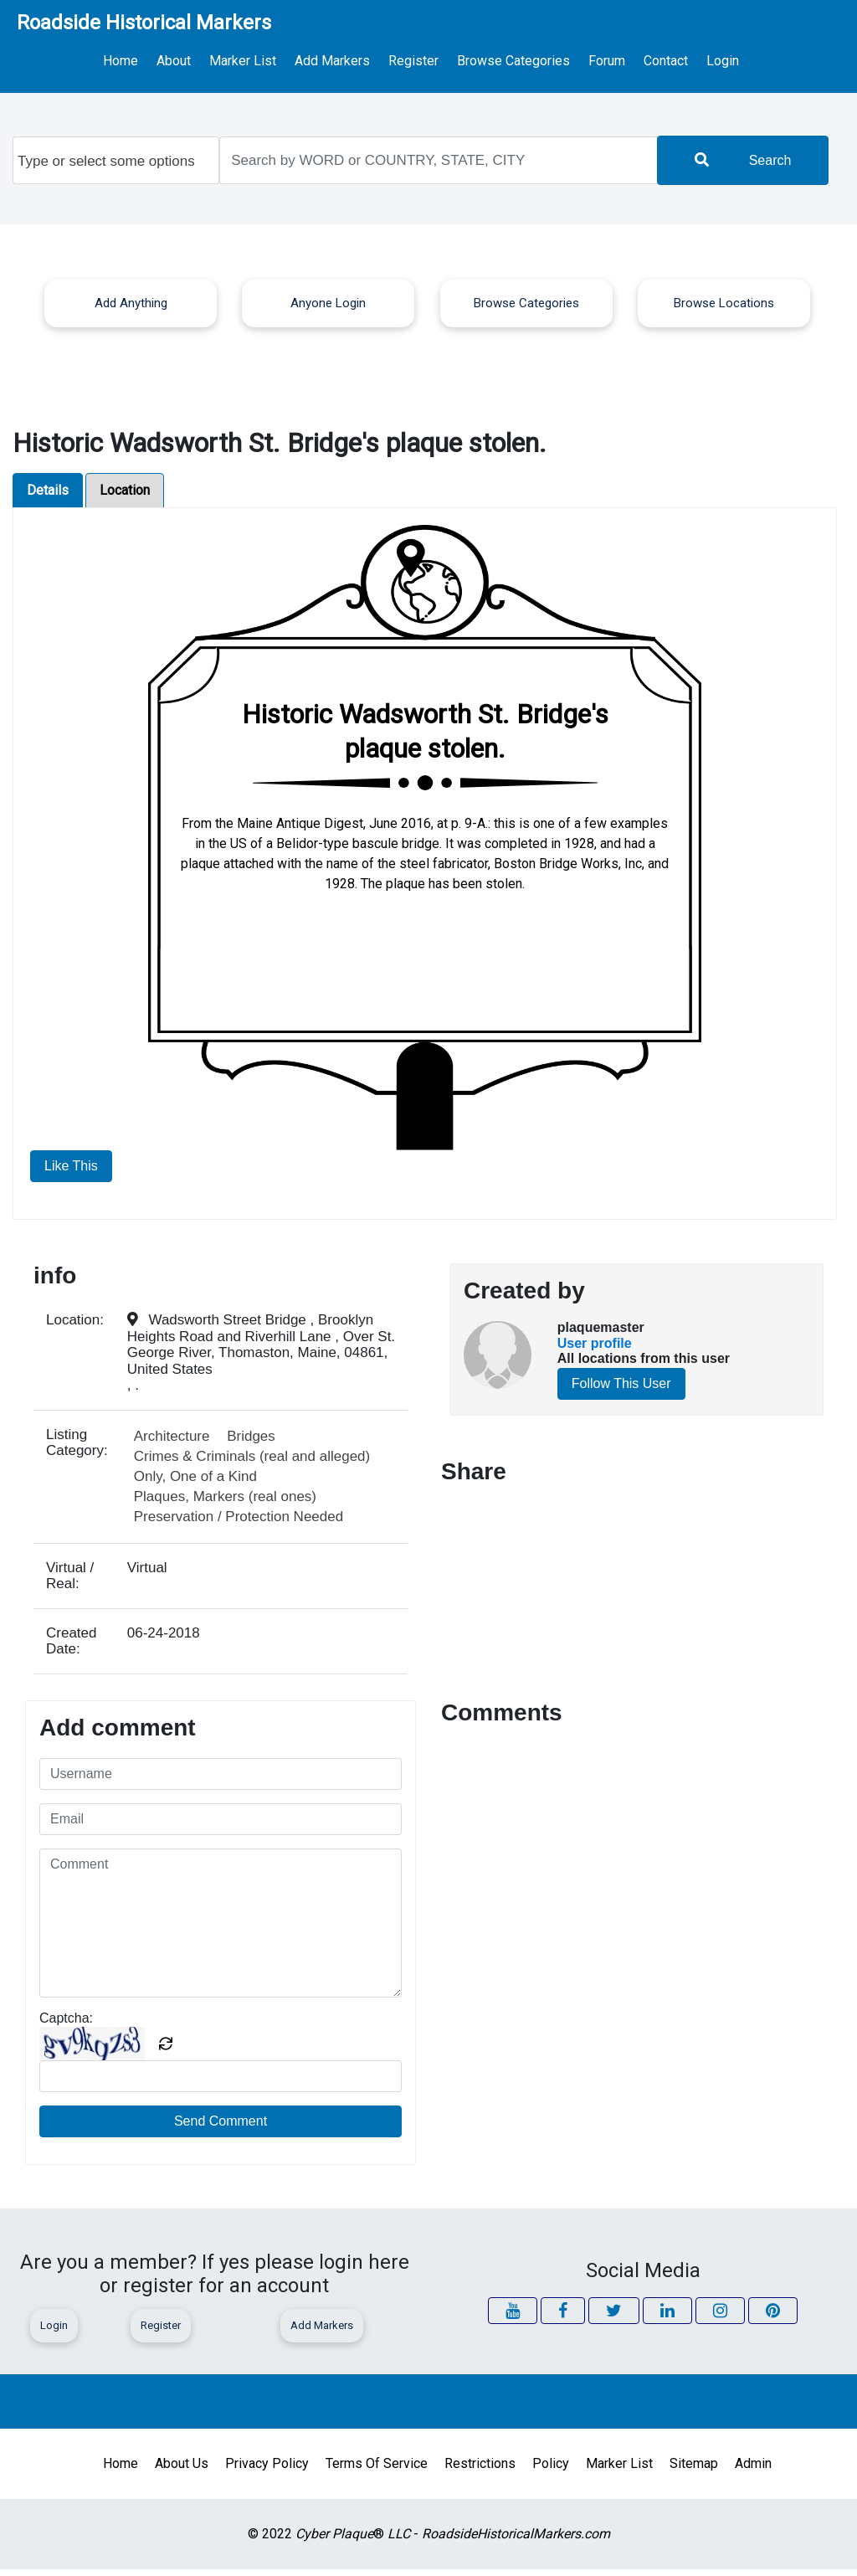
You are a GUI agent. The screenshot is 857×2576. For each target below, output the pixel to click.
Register (403, 59)
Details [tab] (48, 497)
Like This (71, 1172)
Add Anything (131, 309)
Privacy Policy (267, 2470)
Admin (753, 2470)
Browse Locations (724, 309)
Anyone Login (328, 309)
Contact (620, 59)
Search (743, 166)
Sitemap (694, 2470)
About (203, 59)
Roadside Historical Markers (144, 22)
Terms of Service (377, 2470)
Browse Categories (488, 59)
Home (160, 59)
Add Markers (336, 59)
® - (452, 2540)
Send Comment (220, 2128)
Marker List (260, 59)
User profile (594, 1350)
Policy (550, 2470)
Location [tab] (125, 497)
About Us (181, 2470)
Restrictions (480, 2470)
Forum (570, 59)
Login (684, 64)
